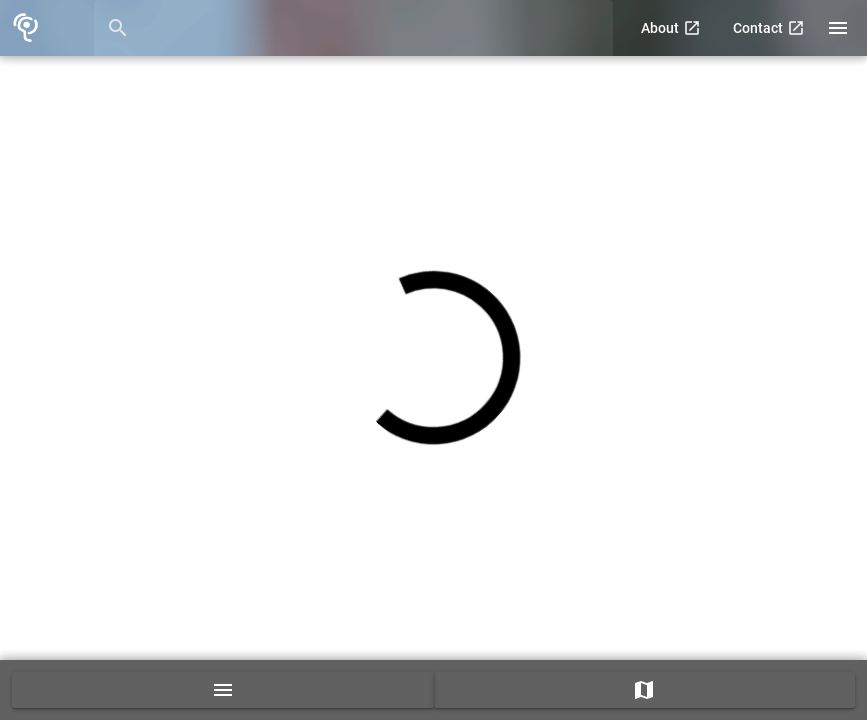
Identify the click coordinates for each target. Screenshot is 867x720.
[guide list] (223, 690)
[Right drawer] (838, 28)
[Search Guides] (371, 28)
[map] (645, 690)
